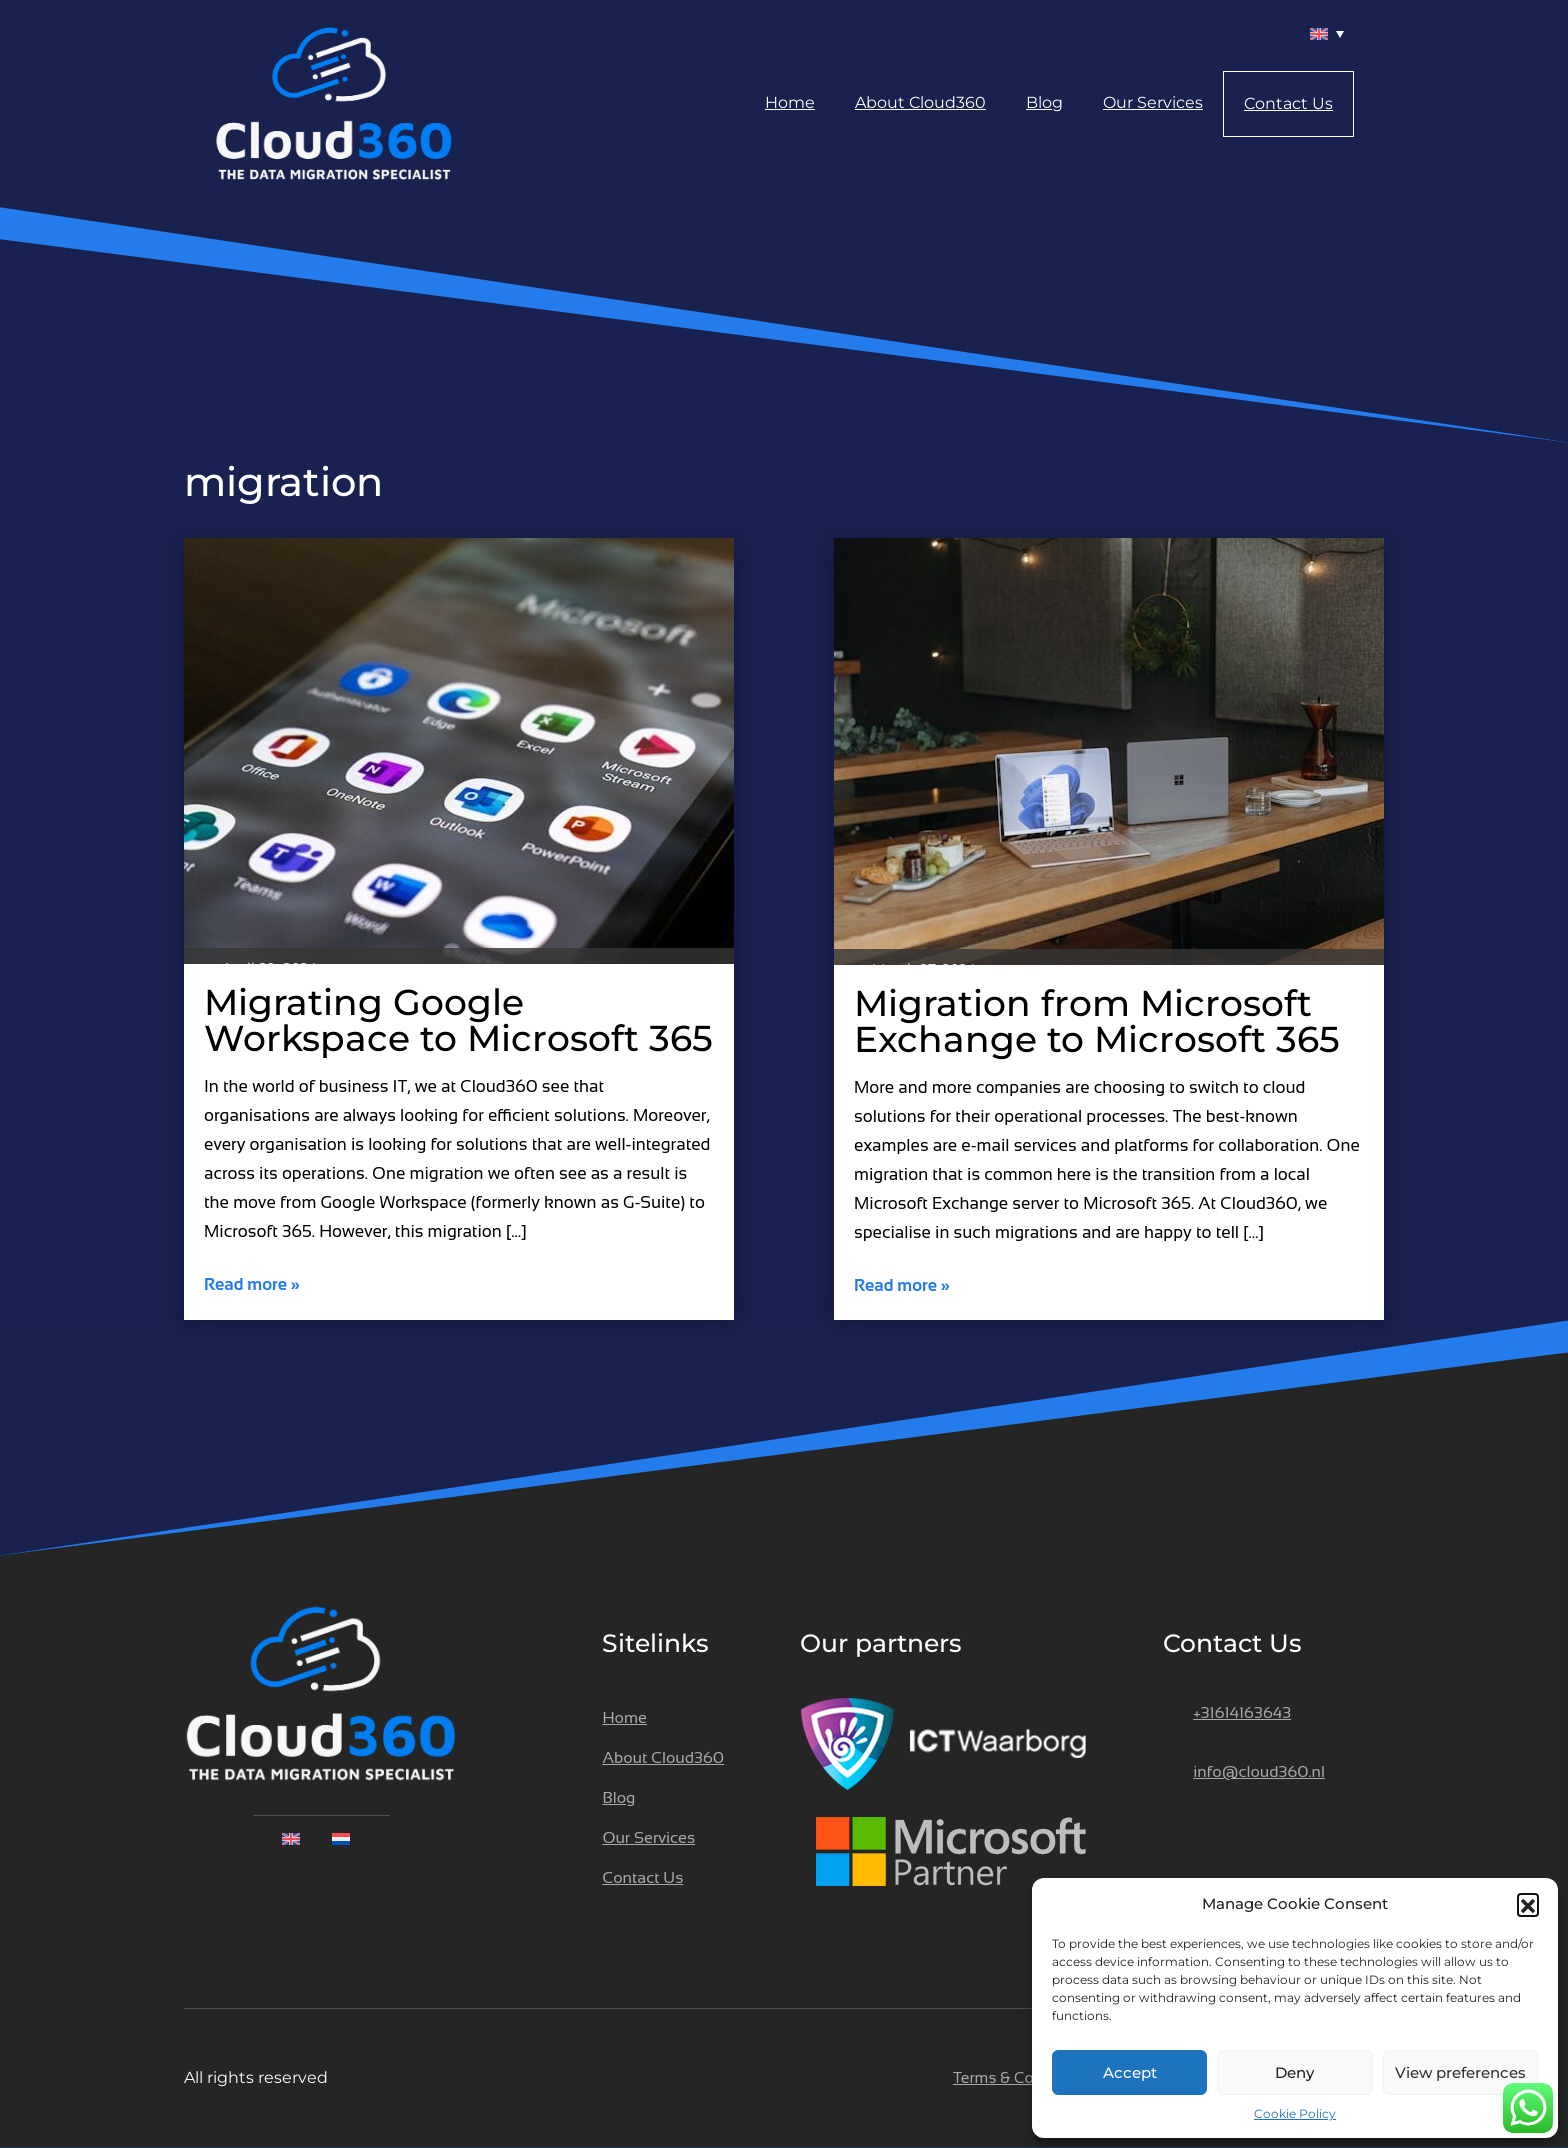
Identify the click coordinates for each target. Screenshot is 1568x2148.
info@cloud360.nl (1259, 1771)
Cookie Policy (1295, 2113)
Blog (1044, 102)
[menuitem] (1324, 33)
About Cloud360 (920, 102)
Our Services (1153, 102)
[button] (1528, 1904)
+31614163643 (1242, 1712)
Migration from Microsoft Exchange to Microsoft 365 (1097, 1021)
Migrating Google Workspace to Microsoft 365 (458, 1020)
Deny (1294, 2072)
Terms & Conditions (1022, 2077)
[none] (321, 1838)
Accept (1130, 2072)
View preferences (1460, 2072)
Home (790, 102)
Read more (252, 1284)
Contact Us (1288, 103)
